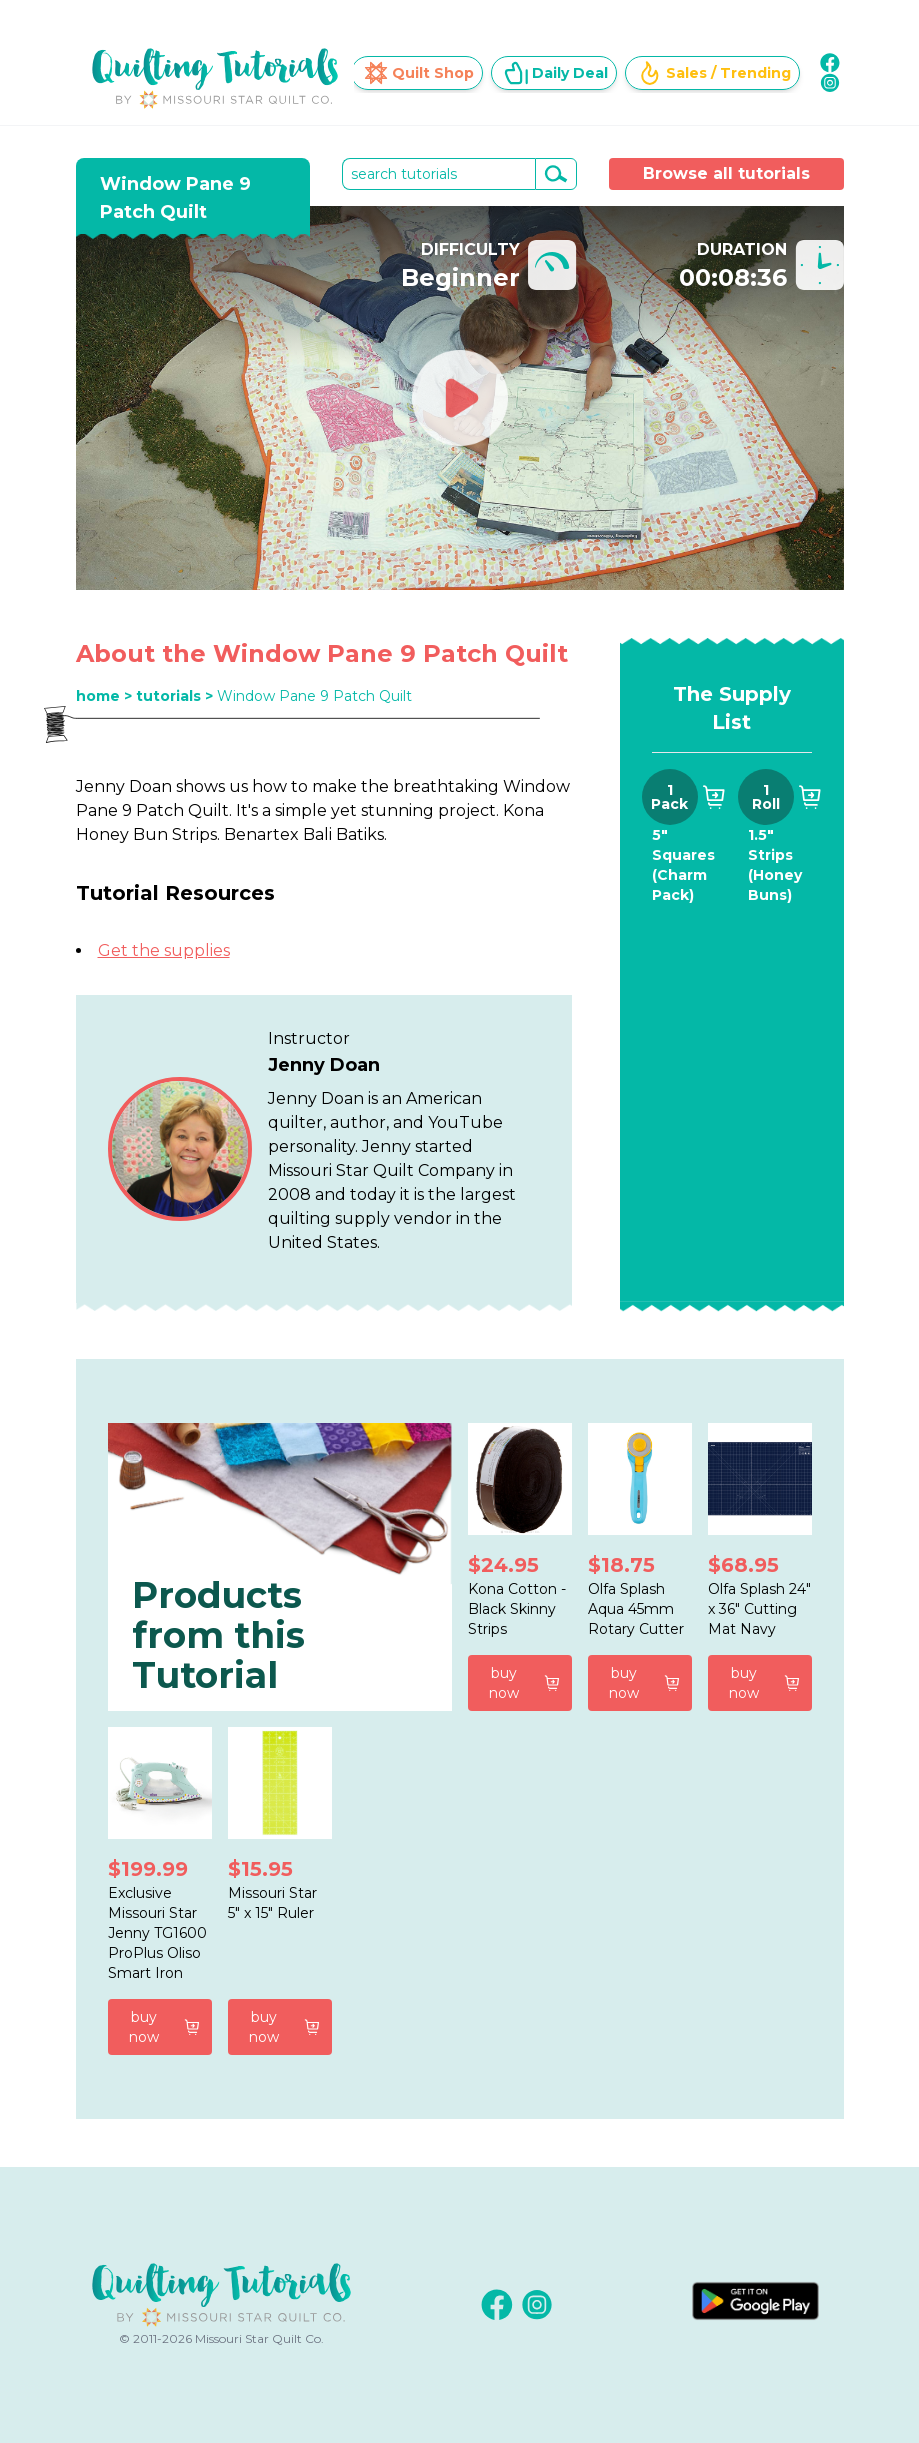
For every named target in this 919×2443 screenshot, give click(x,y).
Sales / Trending (714, 73)
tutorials (168, 696)
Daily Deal (556, 73)
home (98, 696)
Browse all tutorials (726, 173)
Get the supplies (164, 950)
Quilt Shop (419, 73)
